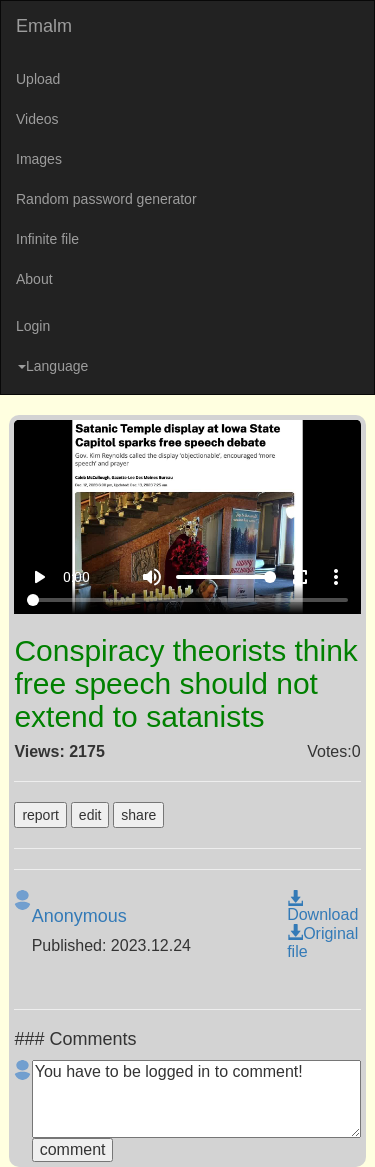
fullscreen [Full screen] (300, 577)
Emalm (44, 26)
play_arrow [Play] (39, 577)
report (40, 815)
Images (39, 159)
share (138, 815)
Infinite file (47, 239)
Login (33, 326)
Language (53, 366)
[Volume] (226, 577)
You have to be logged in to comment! (196, 1099)
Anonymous (79, 916)
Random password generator (106, 199)
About (34, 279)
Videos (37, 119)
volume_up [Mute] (152, 577)
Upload (38, 79)
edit (90, 815)
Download (322, 907)
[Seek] (187, 600)
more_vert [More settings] (336, 577)
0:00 (76, 577)
